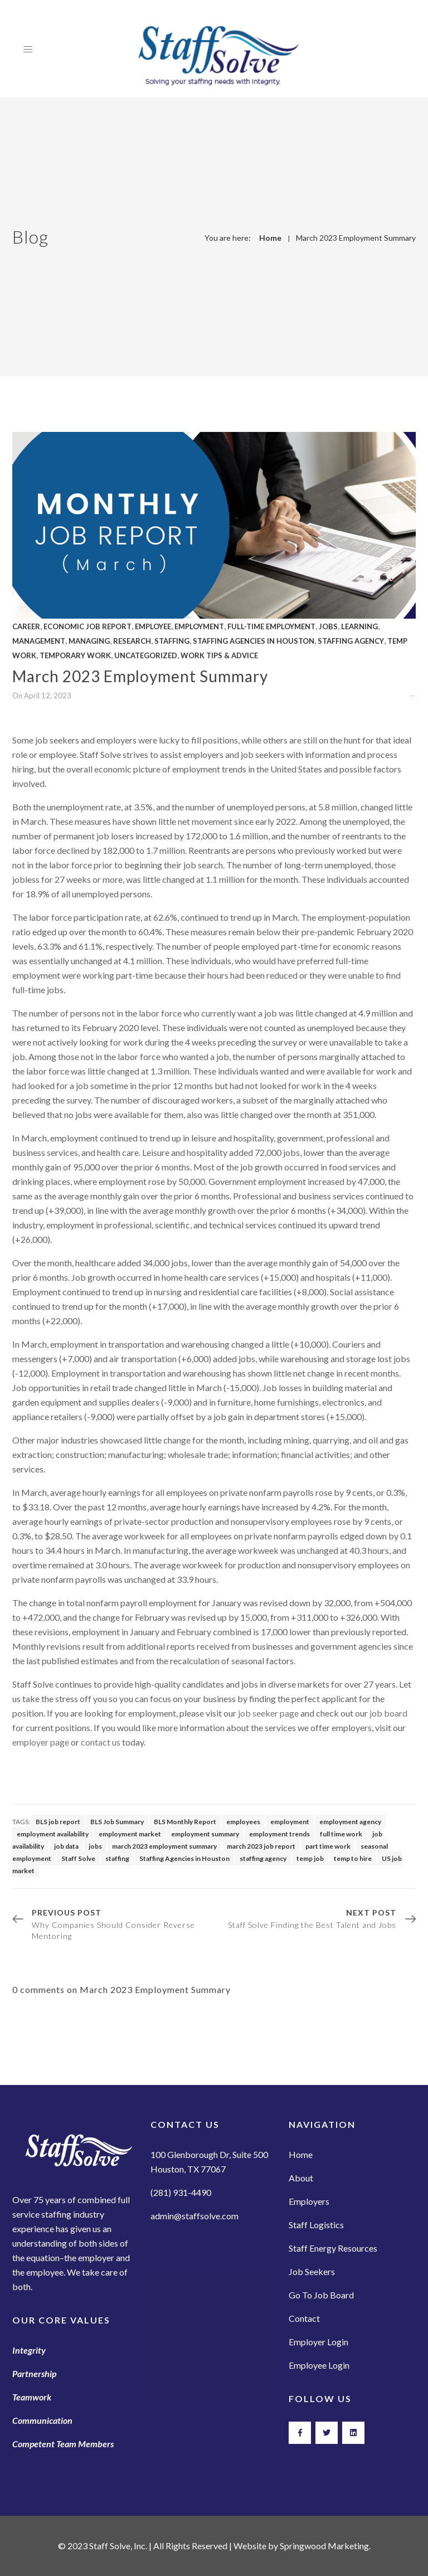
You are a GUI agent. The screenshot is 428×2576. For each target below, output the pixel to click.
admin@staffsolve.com (194, 2215)
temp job (310, 1858)
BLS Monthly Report (185, 1821)
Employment (199, 626)
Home (270, 237)
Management (38, 640)
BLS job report (58, 1821)
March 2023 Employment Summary (356, 237)
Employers (309, 2201)
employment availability (53, 1834)
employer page (40, 1742)
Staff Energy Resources (333, 2248)
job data (66, 1846)
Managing (89, 640)
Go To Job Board (321, 2295)
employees (243, 1821)
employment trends (279, 1834)
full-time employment (271, 626)
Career (26, 626)
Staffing (171, 640)
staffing (117, 1858)
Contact (304, 2318)
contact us (100, 1742)
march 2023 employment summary (164, 1846)
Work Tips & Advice (219, 655)
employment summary (205, 1834)
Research (132, 640)
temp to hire (353, 1858)
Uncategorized (145, 655)
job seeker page (268, 1713)
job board (388, 1713)
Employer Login (318, 2341)
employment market (130, 1834)
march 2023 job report (261, 1846)
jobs (95, 1846)
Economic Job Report (87, 626)
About (301, 2177)
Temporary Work (75, 655)
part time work (328, 1846)
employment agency (350, 1821)
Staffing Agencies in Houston (253, 640)
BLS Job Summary (117, 1821)
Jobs (328, 626)
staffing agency (263, 1858)
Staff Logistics (316, 2224)
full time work (341, 1834)
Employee (153, 626)
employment (289, 1821)
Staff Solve (78, 1858)
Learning (359, 626)
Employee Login (319, 2365)
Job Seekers (312, 2271)
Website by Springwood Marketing (301, 2545)
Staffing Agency (351, 640)
